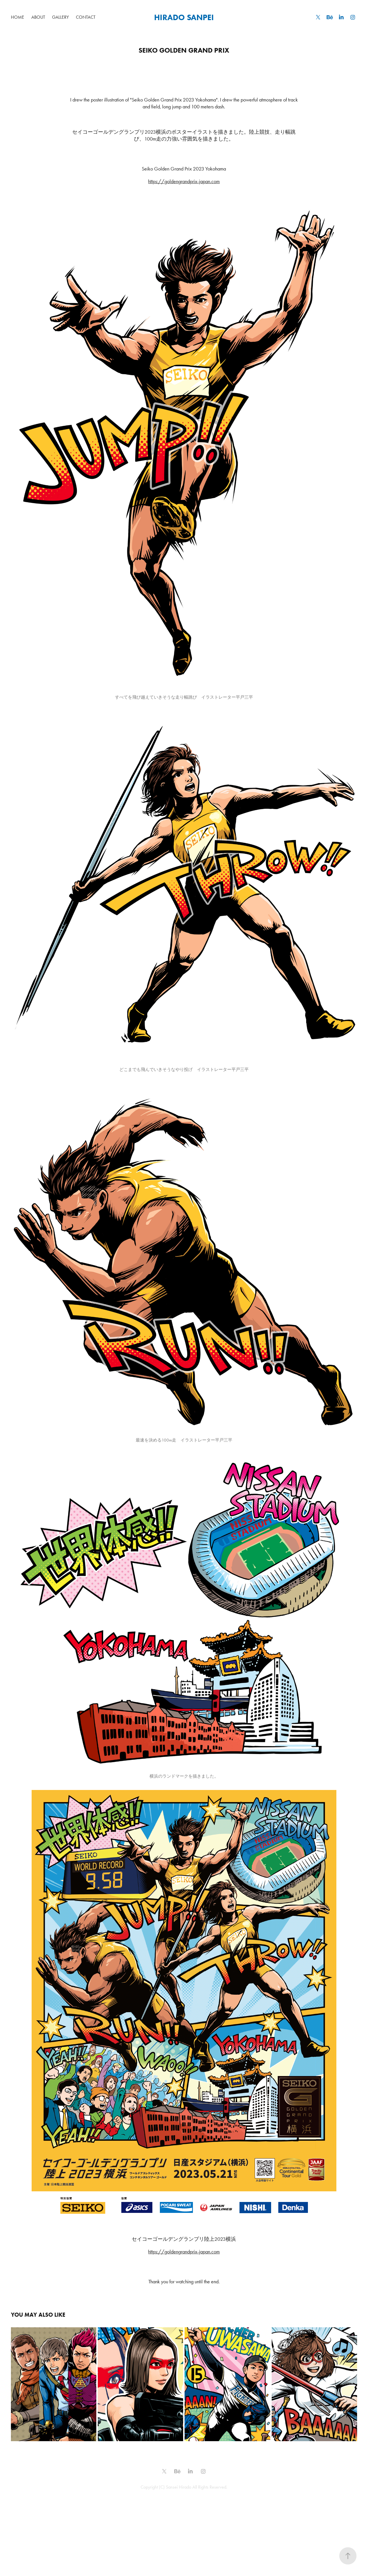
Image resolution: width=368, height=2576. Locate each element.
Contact (85, 17)
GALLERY (60, 17)
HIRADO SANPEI (184, 17)
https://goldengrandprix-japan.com (184, 181)
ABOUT (38, 17)
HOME (17, 17)
